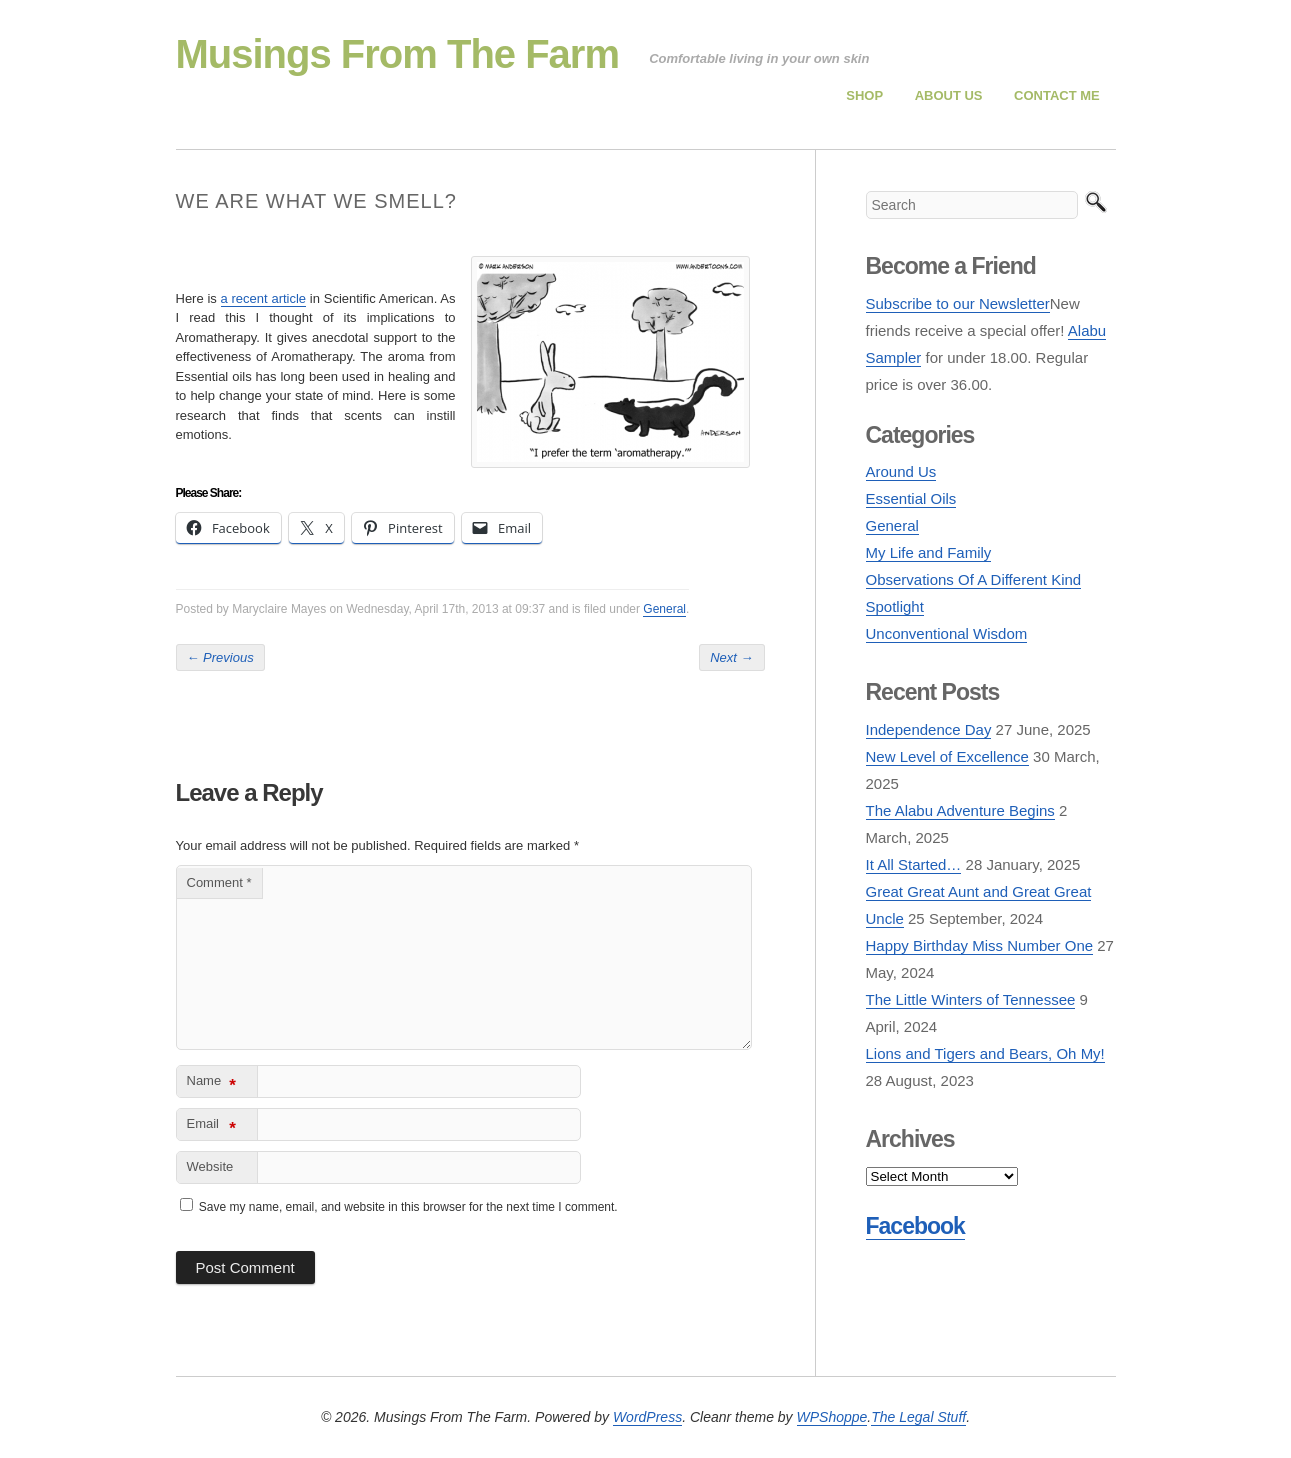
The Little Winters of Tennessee (971, 999)
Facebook (915, 1226)
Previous (220, 657)
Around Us (901, 471)
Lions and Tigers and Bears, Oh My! (985, 1053)
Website (210, 1166)
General (664, 609)
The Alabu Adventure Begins (960, 810)
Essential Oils (911, 498)
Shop (864, 95)
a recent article (264, 298)
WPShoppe (832, 1417)
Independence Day (929, 729)
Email (211, 1127)
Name (211, 1084)
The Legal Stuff (918, 1417)
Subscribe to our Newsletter (958, 303)
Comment (219, 882)
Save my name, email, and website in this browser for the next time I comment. (408, 1207)
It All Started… (914, 864)
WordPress (647, 1417)
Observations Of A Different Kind (974, 579)
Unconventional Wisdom (947, 633)
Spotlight (895, 606)
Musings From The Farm (398, 54)
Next (731, 657)
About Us (949, 95)
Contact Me (1057, 95)
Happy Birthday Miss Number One (980, 945)
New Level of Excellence (947, 756)
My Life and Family (929, 552)
